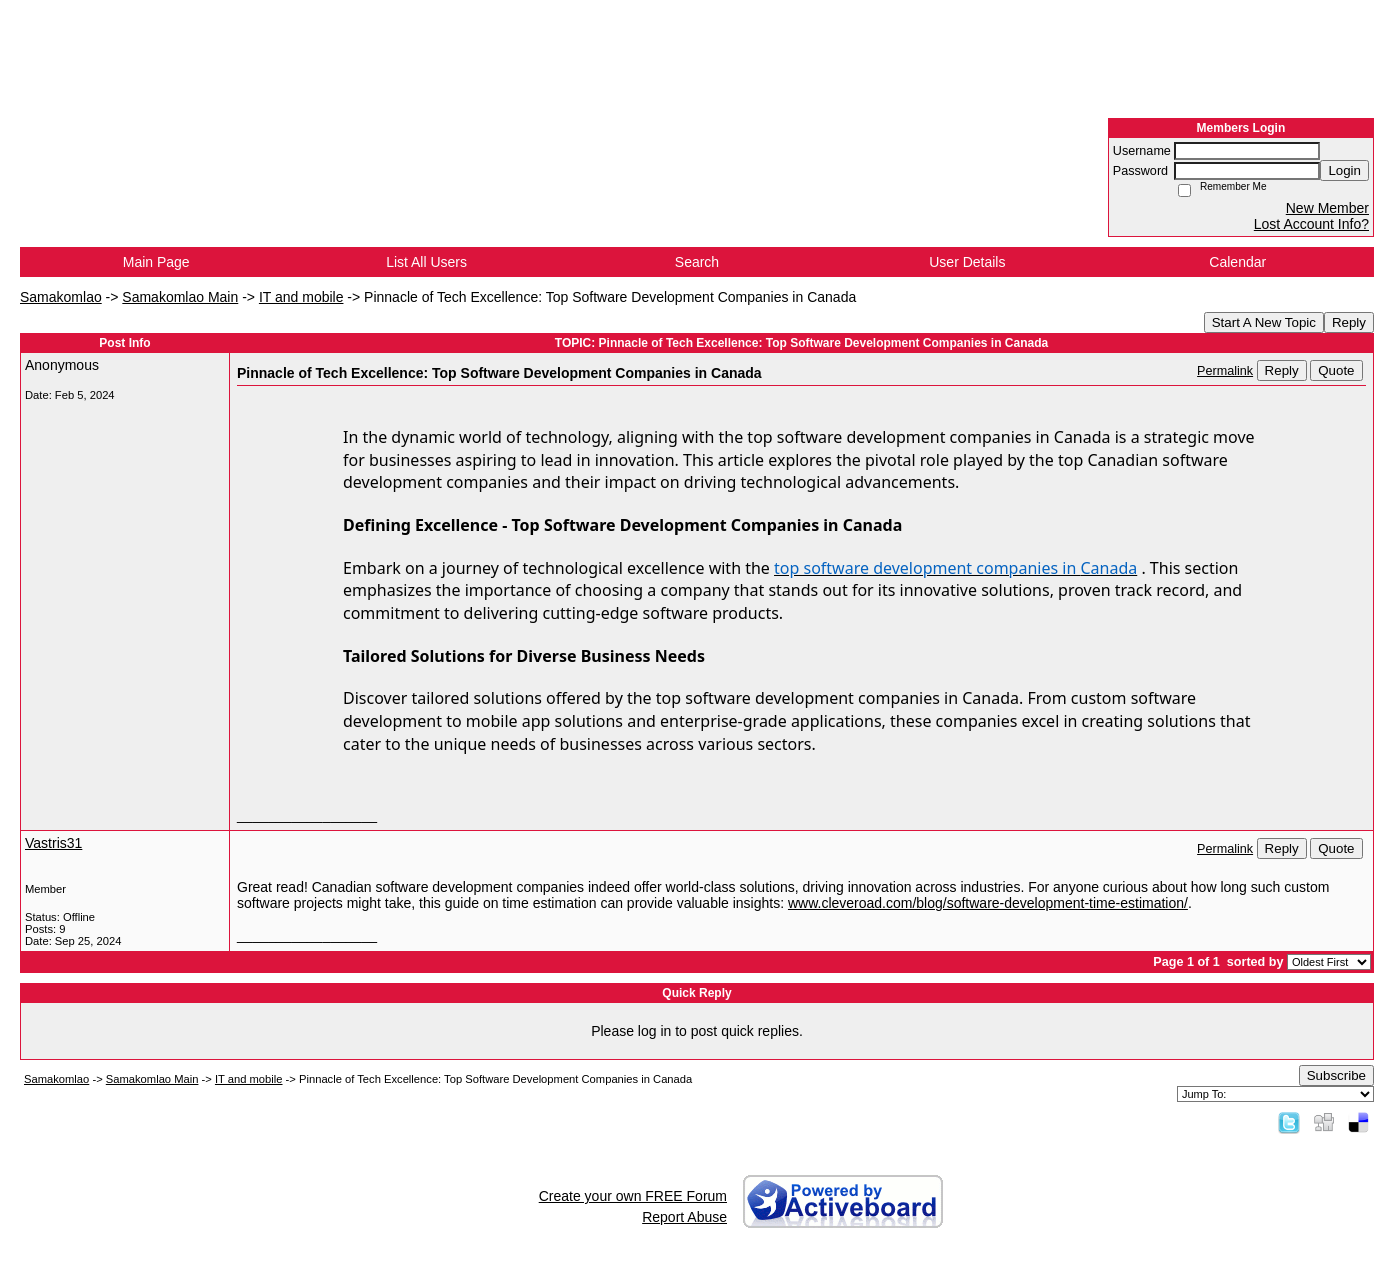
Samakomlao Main (180, 297)
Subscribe (1336, 1075)
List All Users (426, 262)
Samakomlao (61, 297)
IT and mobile (301, 297)
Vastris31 (53, 843)
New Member (1327, 208)
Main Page (156, 262)
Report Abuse (684, 1217)
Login (1344, 170)
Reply (1349, 322)
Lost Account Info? (1311, 224)
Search (697, 262)
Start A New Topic (1264, 322)
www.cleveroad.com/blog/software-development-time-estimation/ (988, 903)
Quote (1336, 370)
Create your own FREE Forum (633, 1196)
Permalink (1225, 371)
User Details (967, 262)
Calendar (1237, 262)
